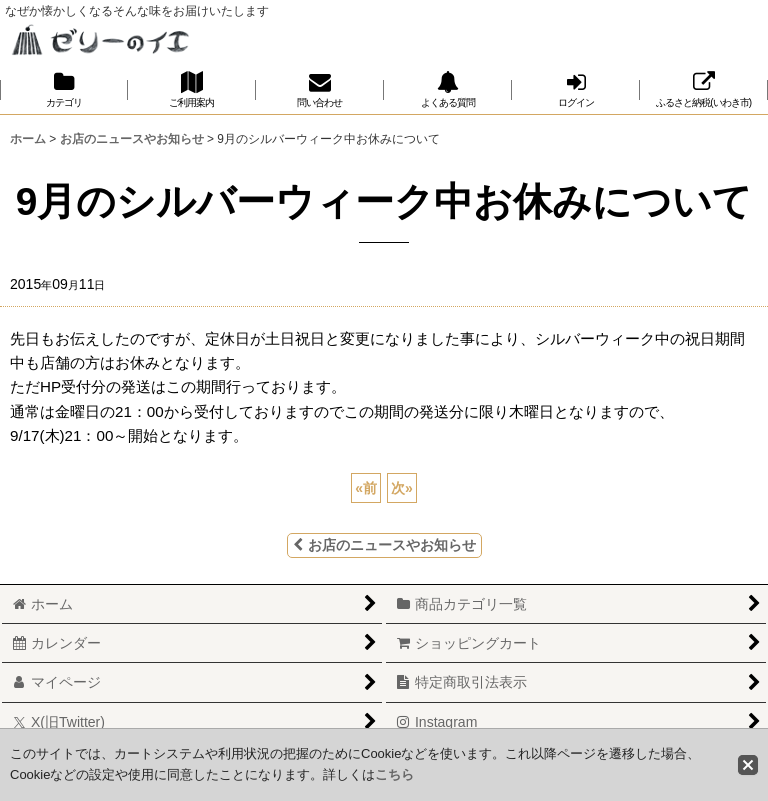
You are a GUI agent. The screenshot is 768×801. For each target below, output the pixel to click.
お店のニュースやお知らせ (384, 545)
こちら (394, 774)
